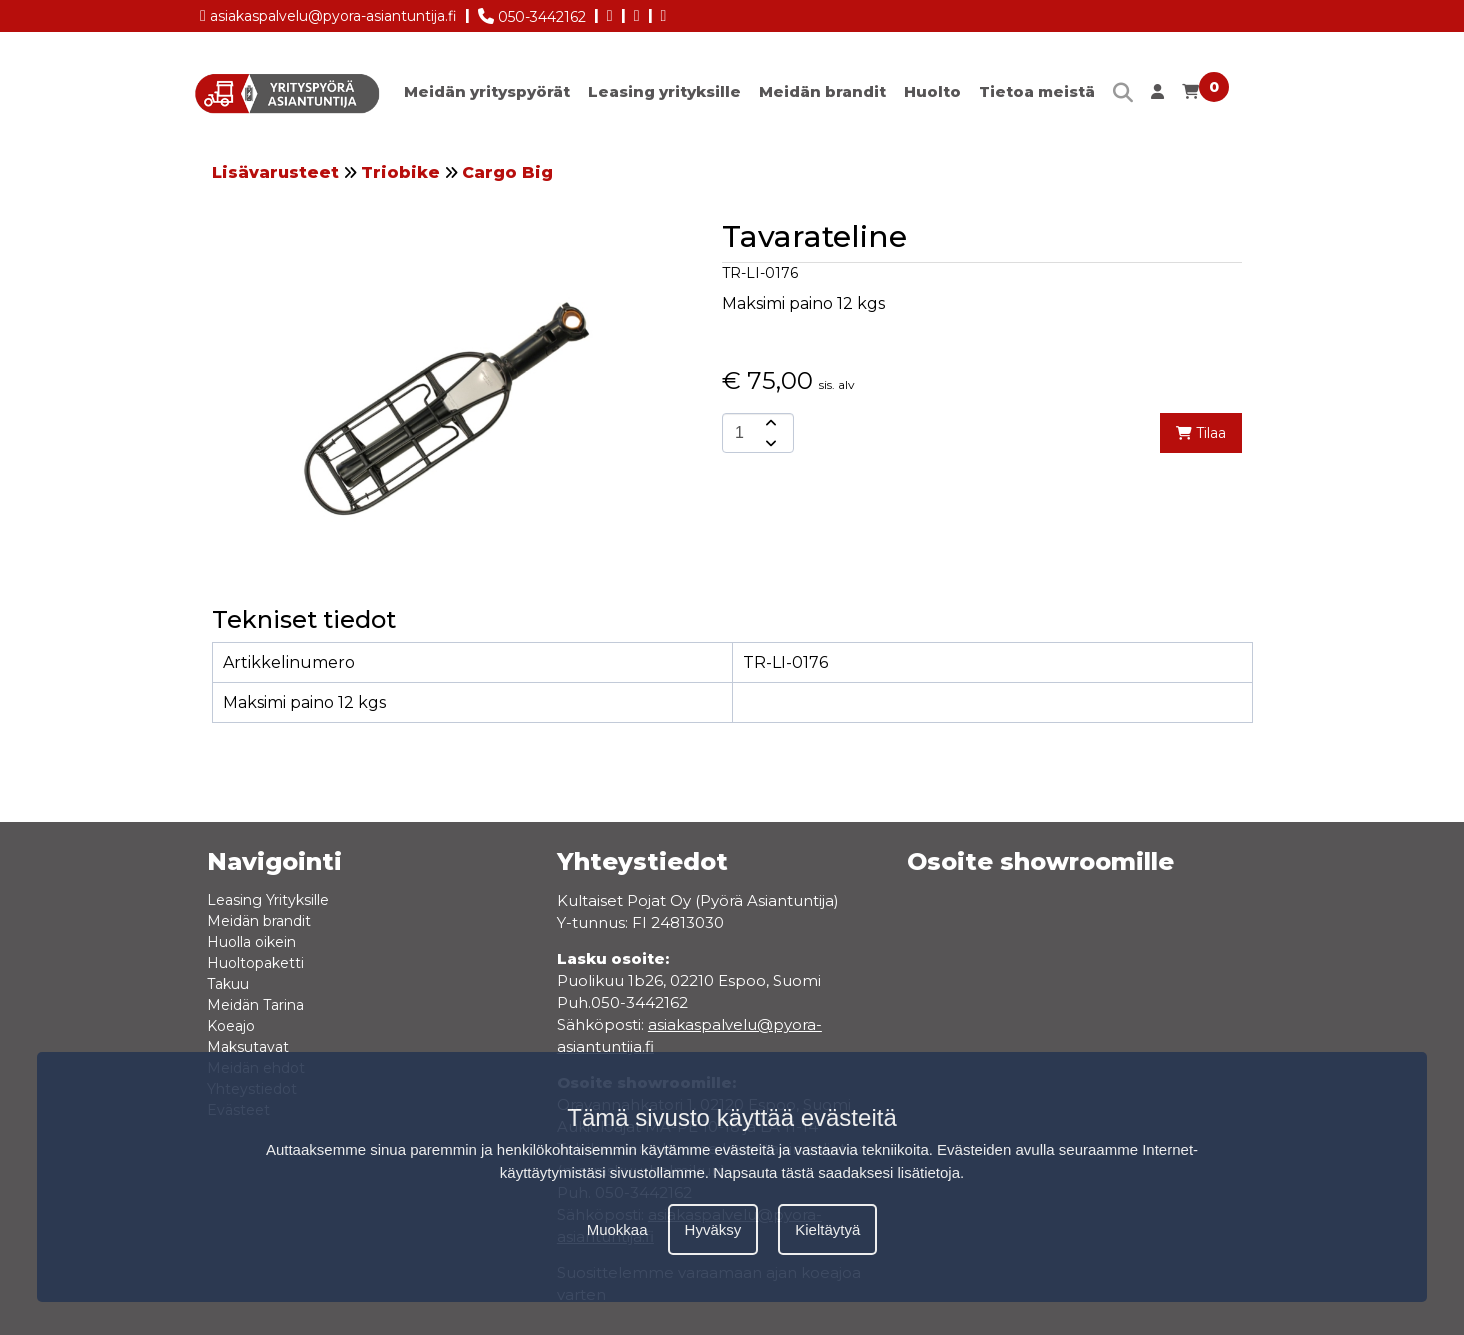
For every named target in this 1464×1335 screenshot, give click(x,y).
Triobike (400, 172)
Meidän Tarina (255, 1005)
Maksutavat (248, 1047)
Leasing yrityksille (664, 91)
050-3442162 (532, 13)
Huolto (932, 91)
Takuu (228, 984)
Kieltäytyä (827, 1229)
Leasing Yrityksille (268, 900)
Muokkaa (617, 1229)
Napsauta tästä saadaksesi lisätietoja (836, 1172)
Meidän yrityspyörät (487, 91)
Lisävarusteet (275, 172)
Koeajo (231, 1026)
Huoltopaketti (255, 963)
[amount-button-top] (769, 423)
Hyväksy (713, 1229)
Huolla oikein (251, 942)
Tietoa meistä (1037, 91)
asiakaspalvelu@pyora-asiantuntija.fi (328, 12)
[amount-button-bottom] (769, 443)
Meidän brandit (822, 91)
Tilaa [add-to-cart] (1201, 433)
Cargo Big (507, 172)
